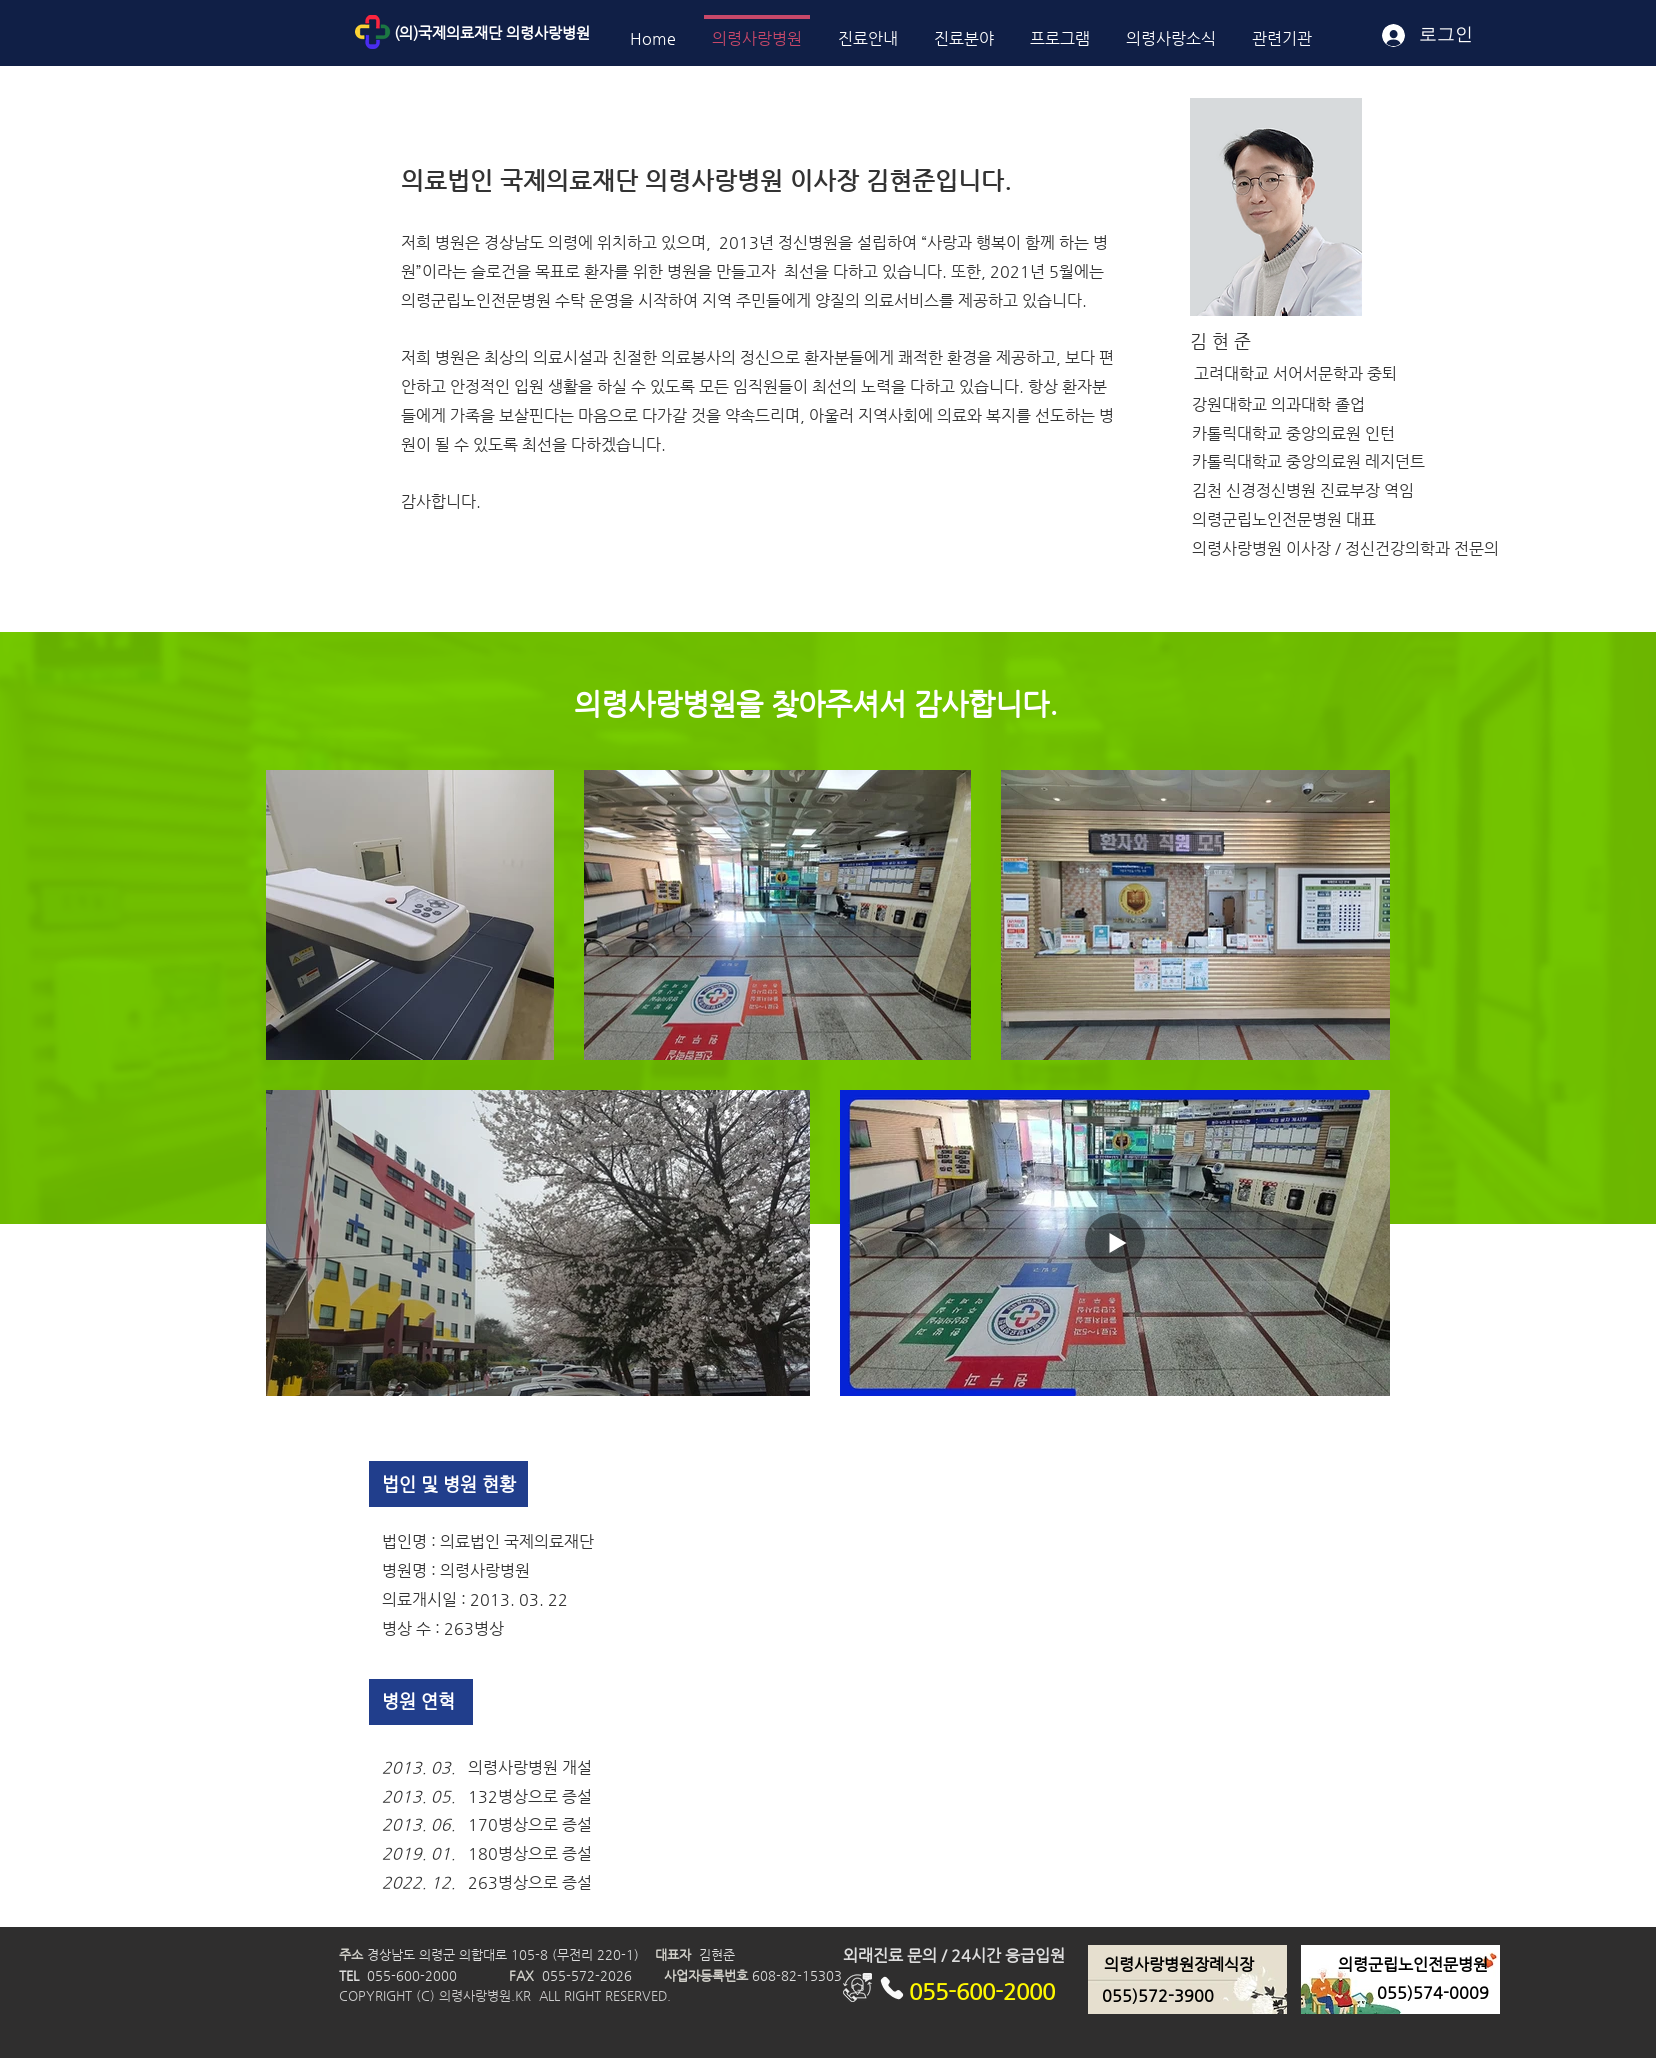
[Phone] (891, 1987)
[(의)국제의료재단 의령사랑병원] (537, 32)
